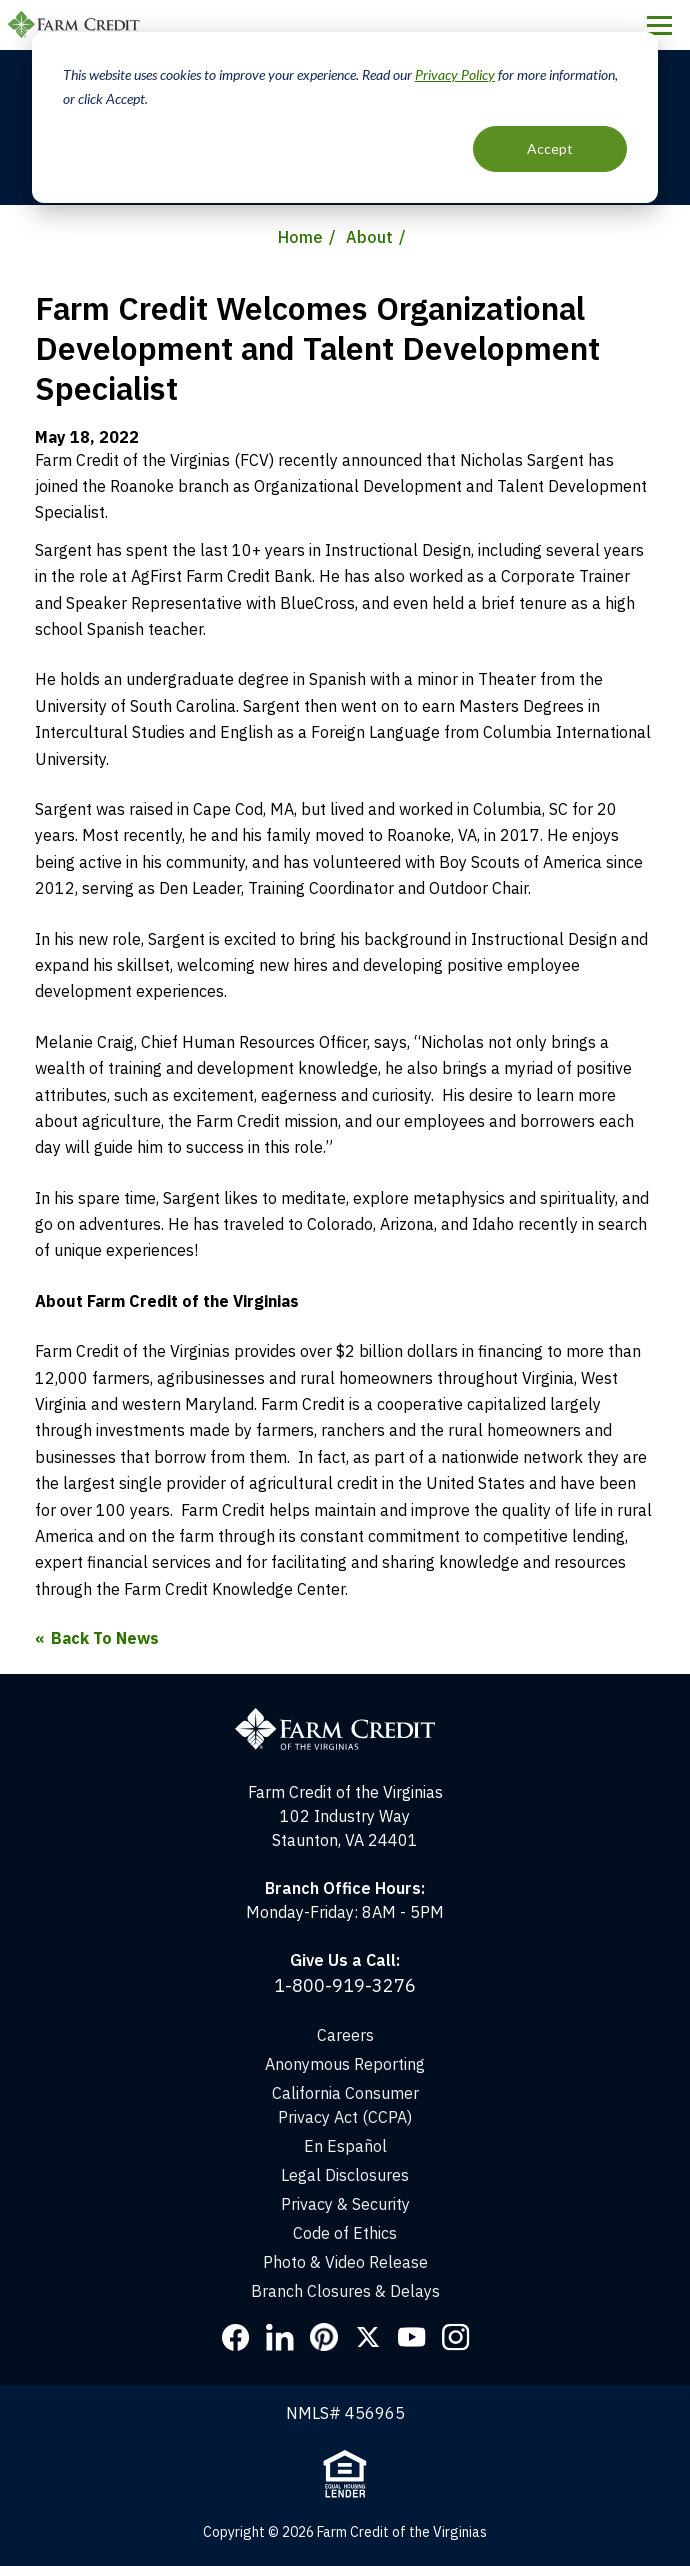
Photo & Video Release (345, 2262)
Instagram (456, 2337)
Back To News (105, 1638)
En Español (345, 2146)
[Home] (345, 1686)
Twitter (368, 2337)
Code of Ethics (345, 2233)
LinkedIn (280, 2337)
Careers (345, 2035)
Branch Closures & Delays (345, 2291)
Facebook (236, 2337)
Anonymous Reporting (345, 2064)
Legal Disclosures (345, 2175)
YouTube (412, 2337)
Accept (550, 148)
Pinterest (324, 2337)
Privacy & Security (345, 2204)
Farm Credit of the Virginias (77, 25)
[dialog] (345, 117)
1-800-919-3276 (345, 1985)
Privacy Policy (455, 74)
